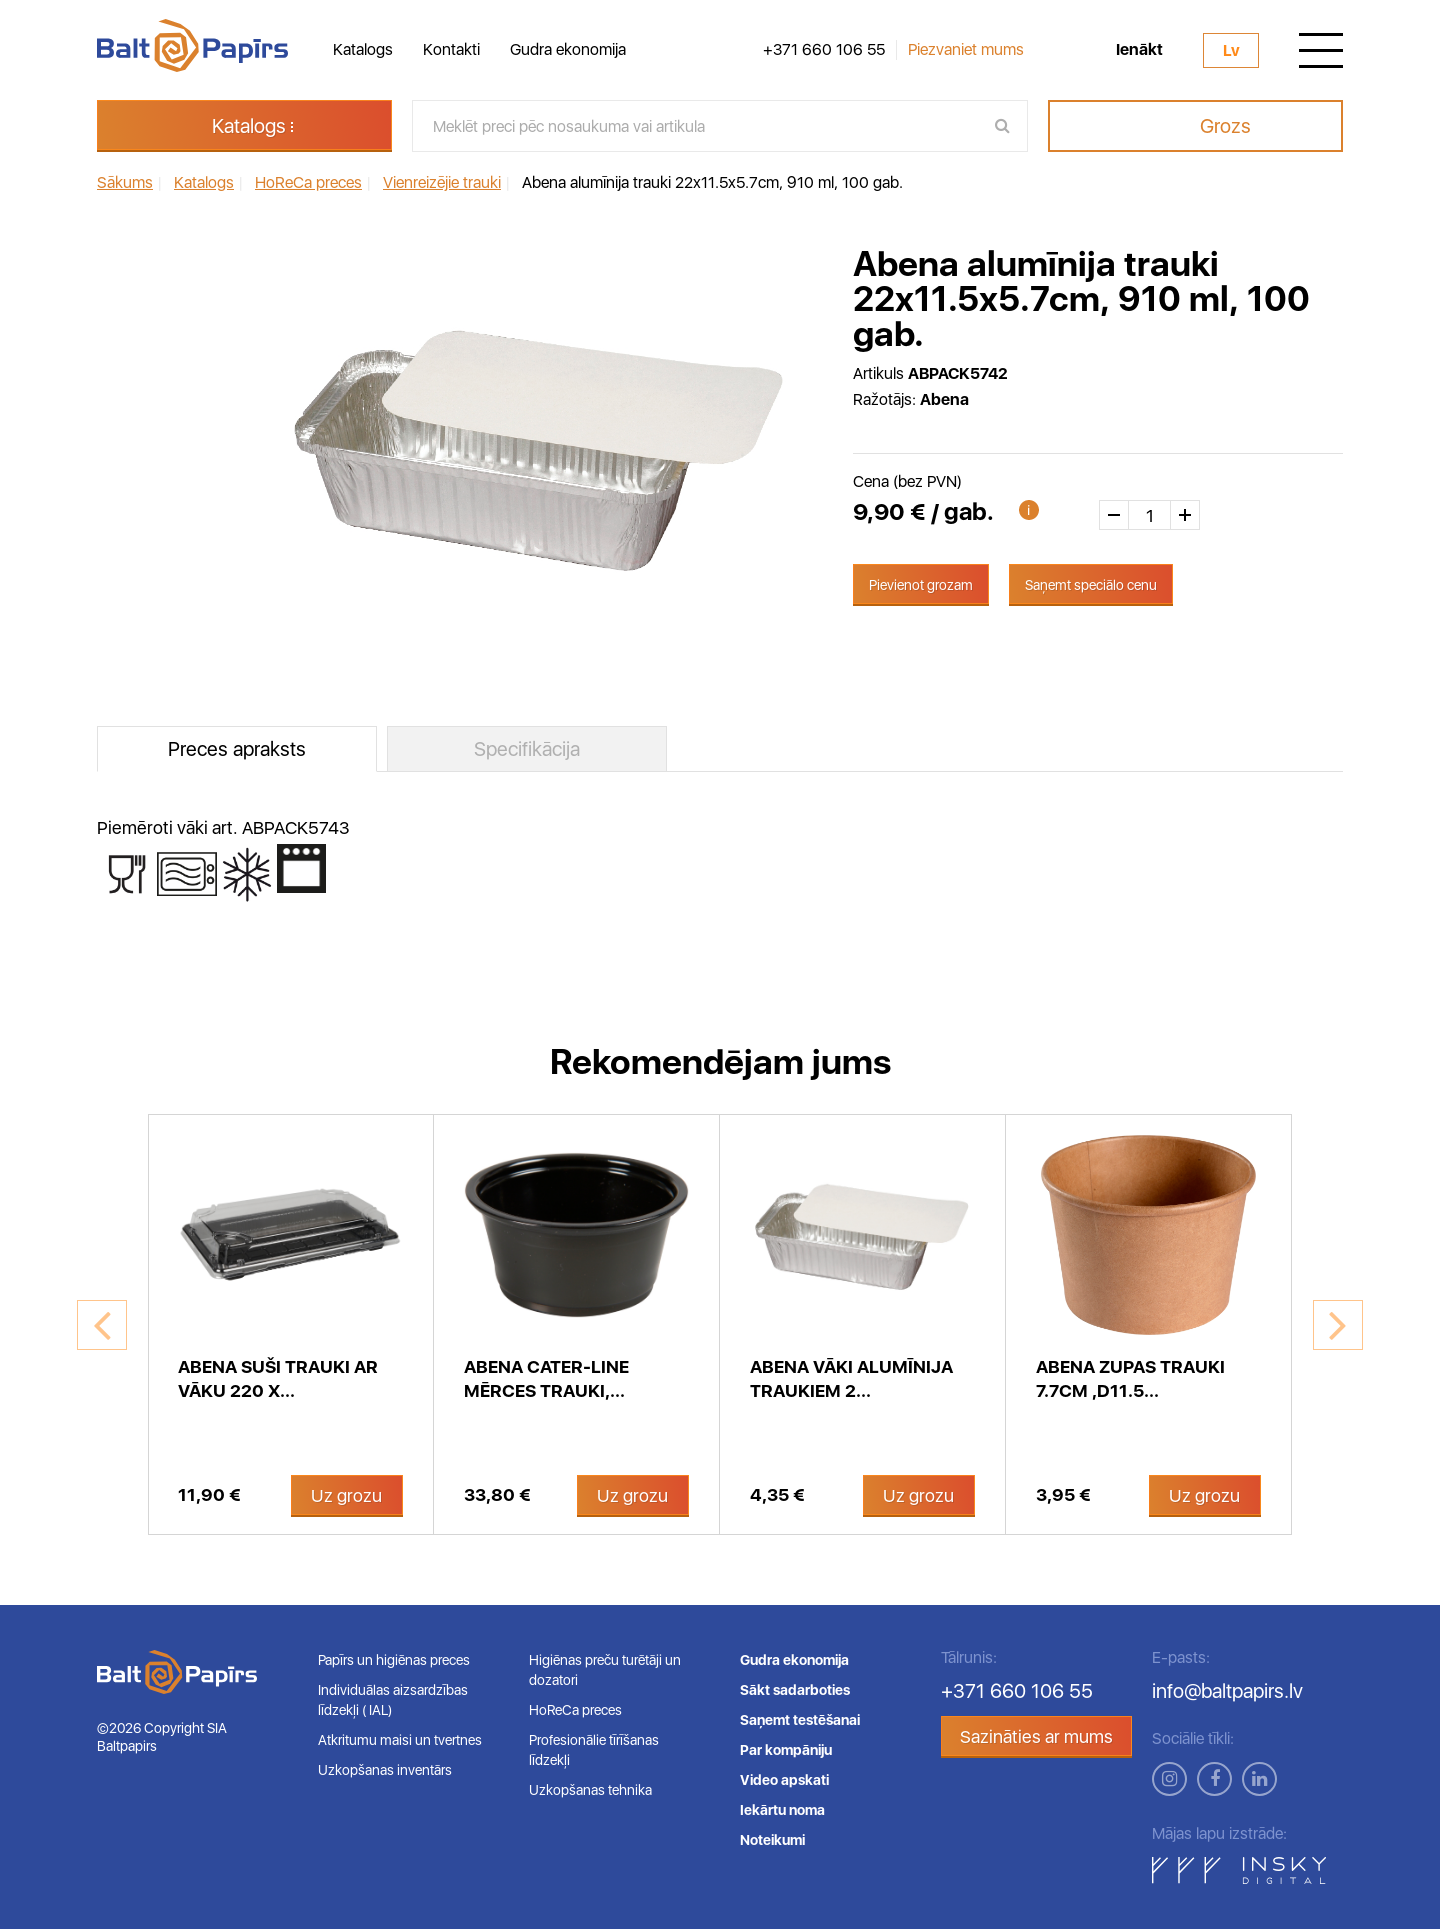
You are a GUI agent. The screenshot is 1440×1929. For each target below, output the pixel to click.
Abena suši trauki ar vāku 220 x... (278, 1378)
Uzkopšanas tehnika (590, 1790)
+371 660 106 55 (824, 50)
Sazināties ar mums (1036, 1736)
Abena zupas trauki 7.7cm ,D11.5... (1130, 1378)
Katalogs (363, 49)
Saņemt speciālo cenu (1091, 585)
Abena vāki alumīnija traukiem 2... (851, 1378)
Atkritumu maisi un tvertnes (400, 1740)
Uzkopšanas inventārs (385, 1770)
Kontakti (451, 49)
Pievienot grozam (921, 585)
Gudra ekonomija (568, 49)
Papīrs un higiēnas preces (394, 1660)
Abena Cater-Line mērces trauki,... (546, 1378)
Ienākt (1139, 50)
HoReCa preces (575, 1710)
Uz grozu (346, 1495)
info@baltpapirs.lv (1227, 1691)
